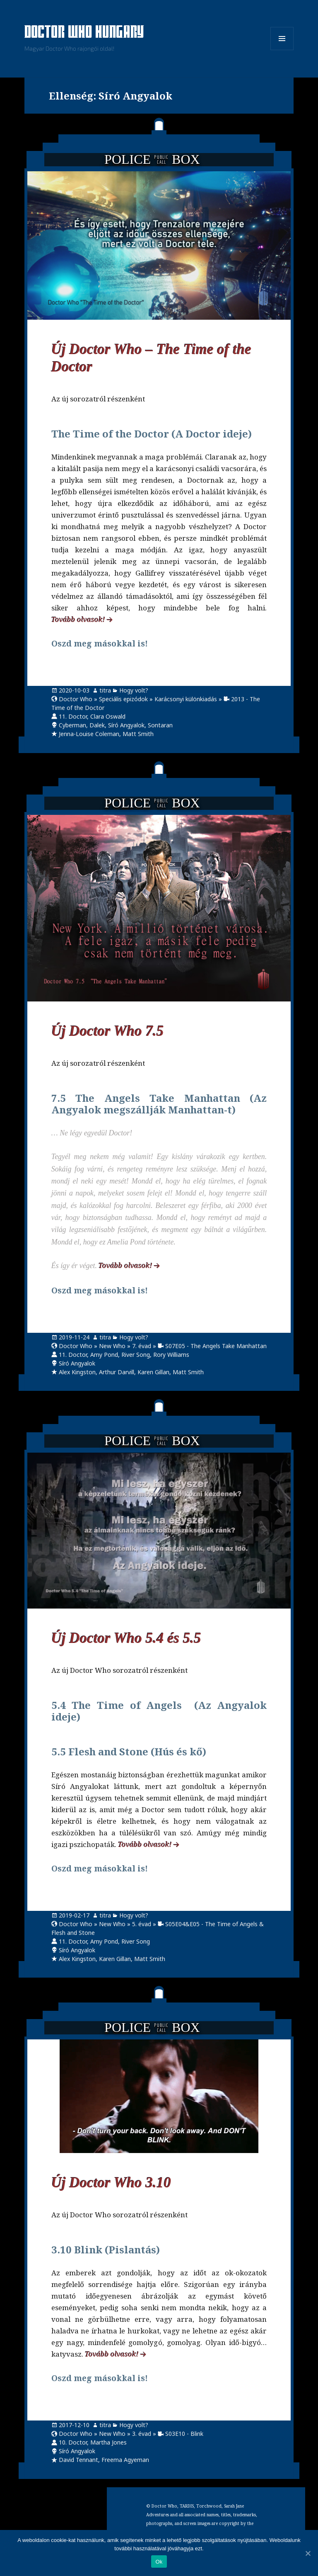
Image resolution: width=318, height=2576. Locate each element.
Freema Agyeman (125, 2460)
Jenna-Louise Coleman (89, 734)
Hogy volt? (133, 690)
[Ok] (308, 2553)
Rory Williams (171, 1354)
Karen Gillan (153, 1372)
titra (105, 690)
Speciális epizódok (123, 699)
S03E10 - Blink (184, 2433)
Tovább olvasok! (78, 619)
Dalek (97, 725)
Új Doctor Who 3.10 (111, 2183)
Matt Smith (138, 734)
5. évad (141, 1924)
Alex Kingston (77, 1372)
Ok (158, 2562)
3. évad (141, 2433)
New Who (112, 1346)
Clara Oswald (107, 716)
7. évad (141, 1346)
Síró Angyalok (126, 725)
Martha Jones (108, 2442)
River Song (135, 1354)
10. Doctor (73, 2442)
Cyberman (72, 725)
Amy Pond (104, 1354)
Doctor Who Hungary (84, 32)
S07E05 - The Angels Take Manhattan (216, 1346)
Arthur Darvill (116, 1372)
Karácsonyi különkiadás (185, 699)
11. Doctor (73, 716)
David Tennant (78, 2460)
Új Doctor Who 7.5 (107, 1031)
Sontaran (160, 725)
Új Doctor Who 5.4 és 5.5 (126, 1638)
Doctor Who (75, 699)
